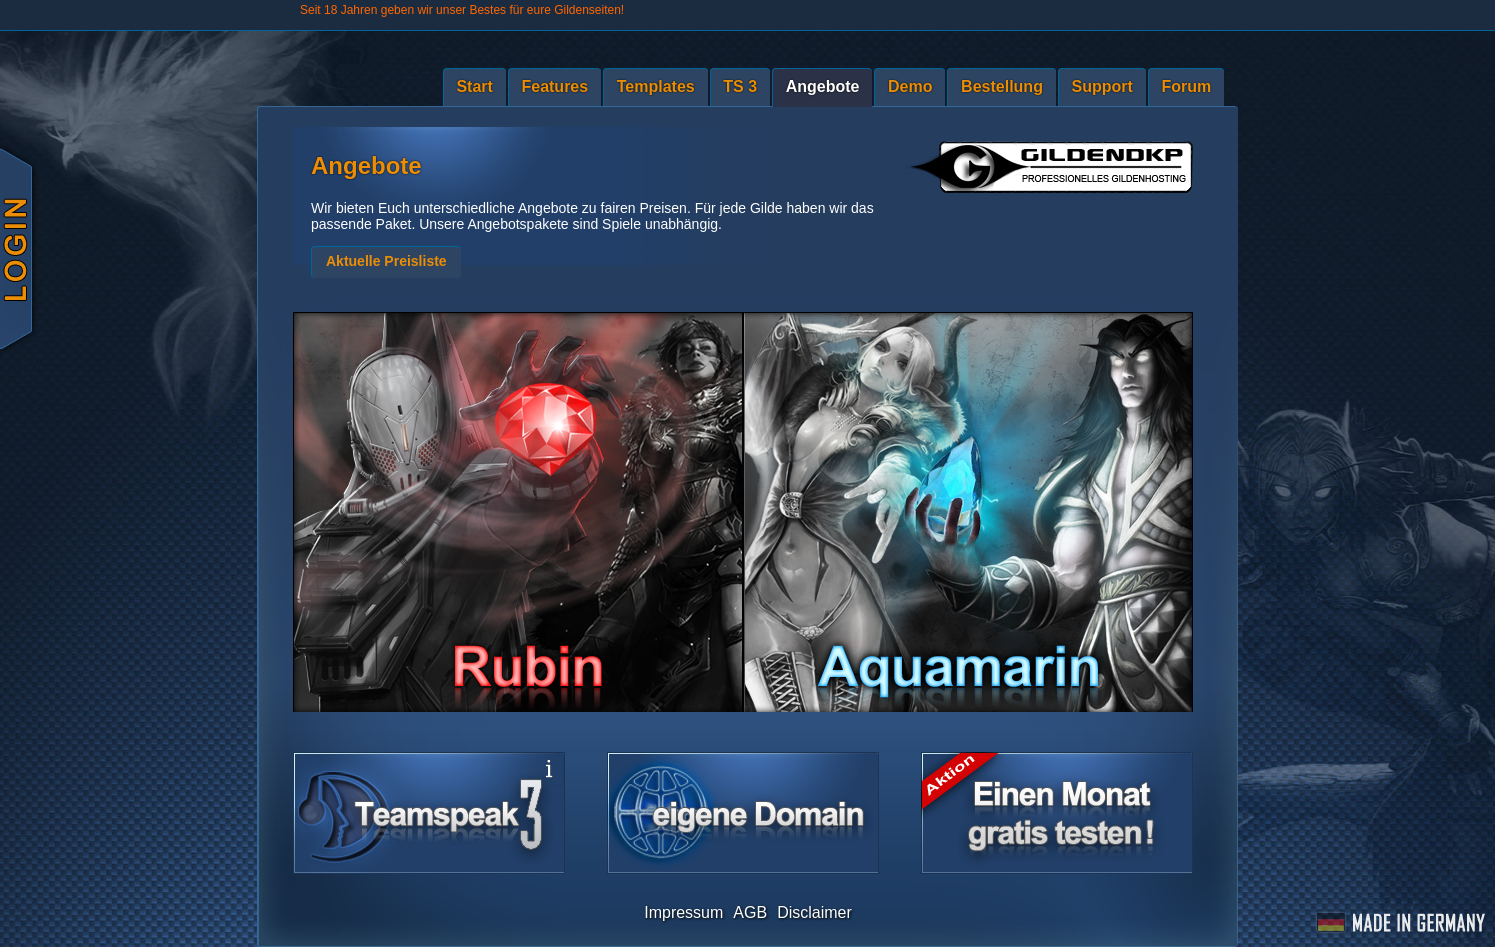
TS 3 (740, 86)
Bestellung (1002, 86)
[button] (386, 262)
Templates (656, 86)
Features (554, 86)
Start (474, 86)
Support (1102, 86)
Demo (910, 86)
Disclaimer (814, 912)
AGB (750, 912)
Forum (1186, 86)
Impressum (683, 912)
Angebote (823, 86)
